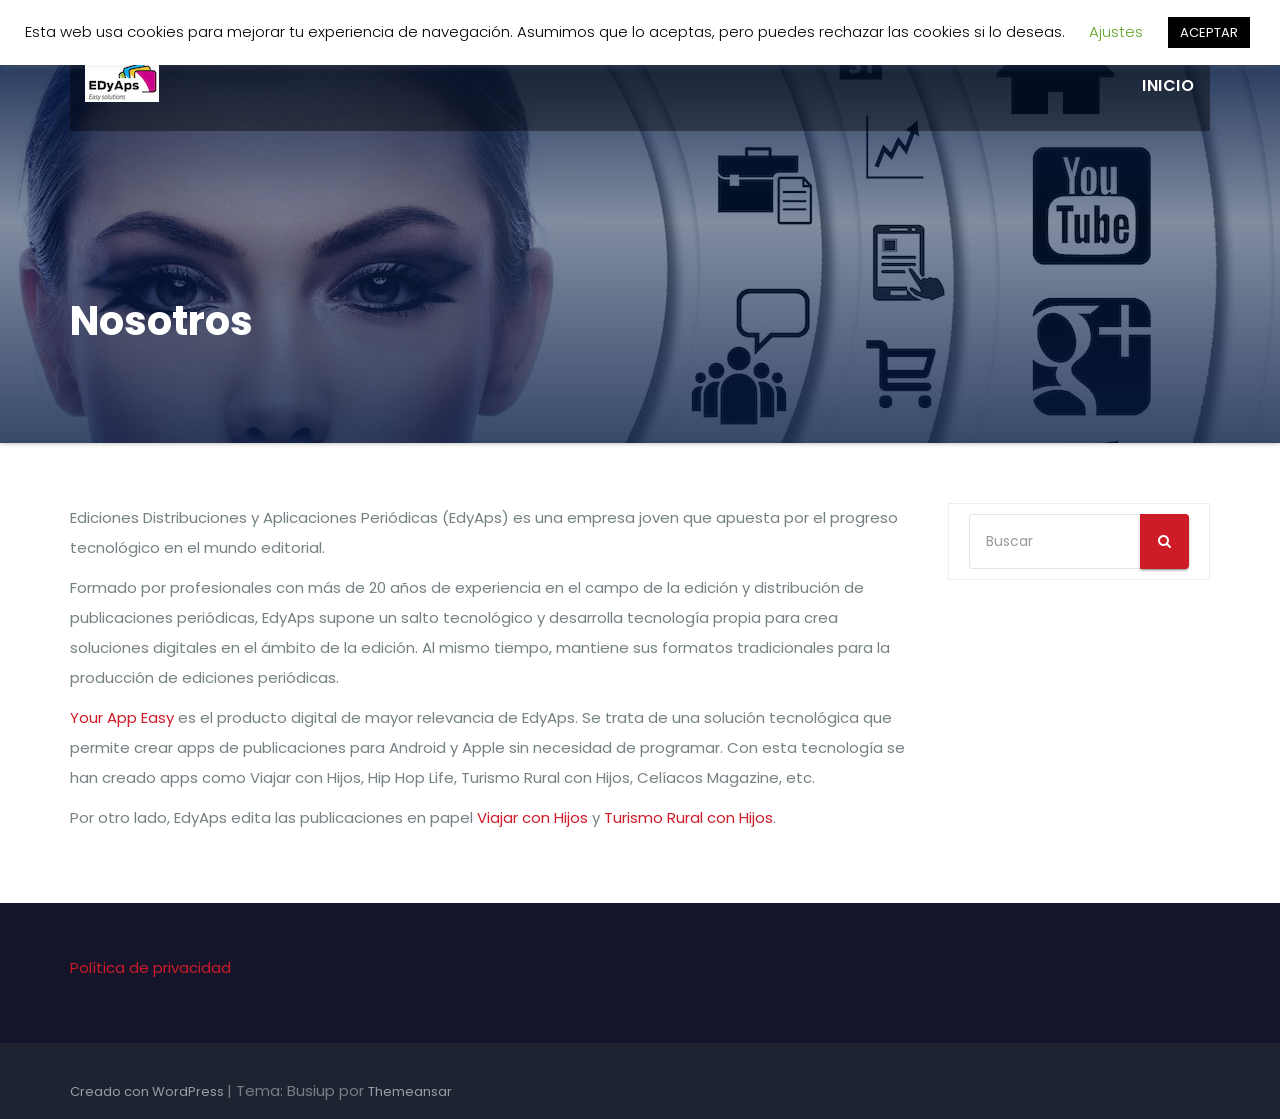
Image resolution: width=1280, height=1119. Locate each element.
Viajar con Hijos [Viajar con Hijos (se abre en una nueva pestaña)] (532, 817)
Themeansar (410, 1091)
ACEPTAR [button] (1209, 32)
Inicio (1168, 85)
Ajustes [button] (1116, 31)
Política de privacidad (150, 967)
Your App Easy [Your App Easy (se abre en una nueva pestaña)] (122, 717)
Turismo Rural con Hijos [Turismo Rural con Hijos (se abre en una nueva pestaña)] (688, 817)
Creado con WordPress (148, 1091)
